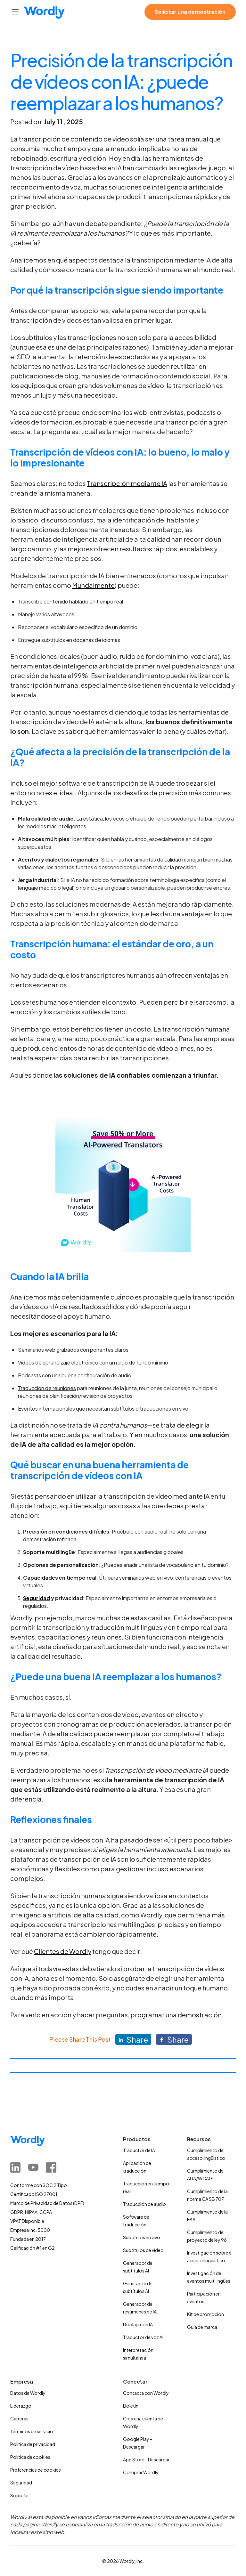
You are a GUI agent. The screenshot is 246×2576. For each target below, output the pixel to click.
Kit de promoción (205, 2314)
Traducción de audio (144, 2204)
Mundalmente (93, 585)
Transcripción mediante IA (127, 483)
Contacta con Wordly (146, 2393)
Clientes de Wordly (62, 1951)
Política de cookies (30, 2457)
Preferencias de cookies (35, 2470)
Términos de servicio (31, 2431)
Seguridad (21, 2482)
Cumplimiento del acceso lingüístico (206, 2154)
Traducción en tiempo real (146, 2187)
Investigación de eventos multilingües (208, 2277)
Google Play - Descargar (137, 2443)
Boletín (130, 2406)
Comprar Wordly (141, 2472)
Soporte (19, 2495)
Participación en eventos (204, 2297)
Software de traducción (136, 2220)
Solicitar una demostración (190, 11)
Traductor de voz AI (143, 2337)
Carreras (19, 2418)
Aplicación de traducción (137, 2167)
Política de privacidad (32, 2444)
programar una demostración (176, 2015)
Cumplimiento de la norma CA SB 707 (207, 2195)
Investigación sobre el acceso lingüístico (210, 2256)
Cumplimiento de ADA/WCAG (205, 2174)
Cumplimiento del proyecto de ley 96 (207, 2236)
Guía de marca (202, 2327)
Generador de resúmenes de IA (140, 2307)
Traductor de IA (139, 2150)
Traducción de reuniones (47, 1388)
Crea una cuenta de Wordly (143, 2422)
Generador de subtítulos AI (137, 2266)
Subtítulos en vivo (141, 2237)
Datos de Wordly (27, 2393)
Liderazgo (20, 2406)
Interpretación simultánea (138, 2354)
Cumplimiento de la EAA (207, 2215)
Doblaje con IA (138, 2324)
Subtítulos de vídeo (143, 2250)
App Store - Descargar (146, 2459)
